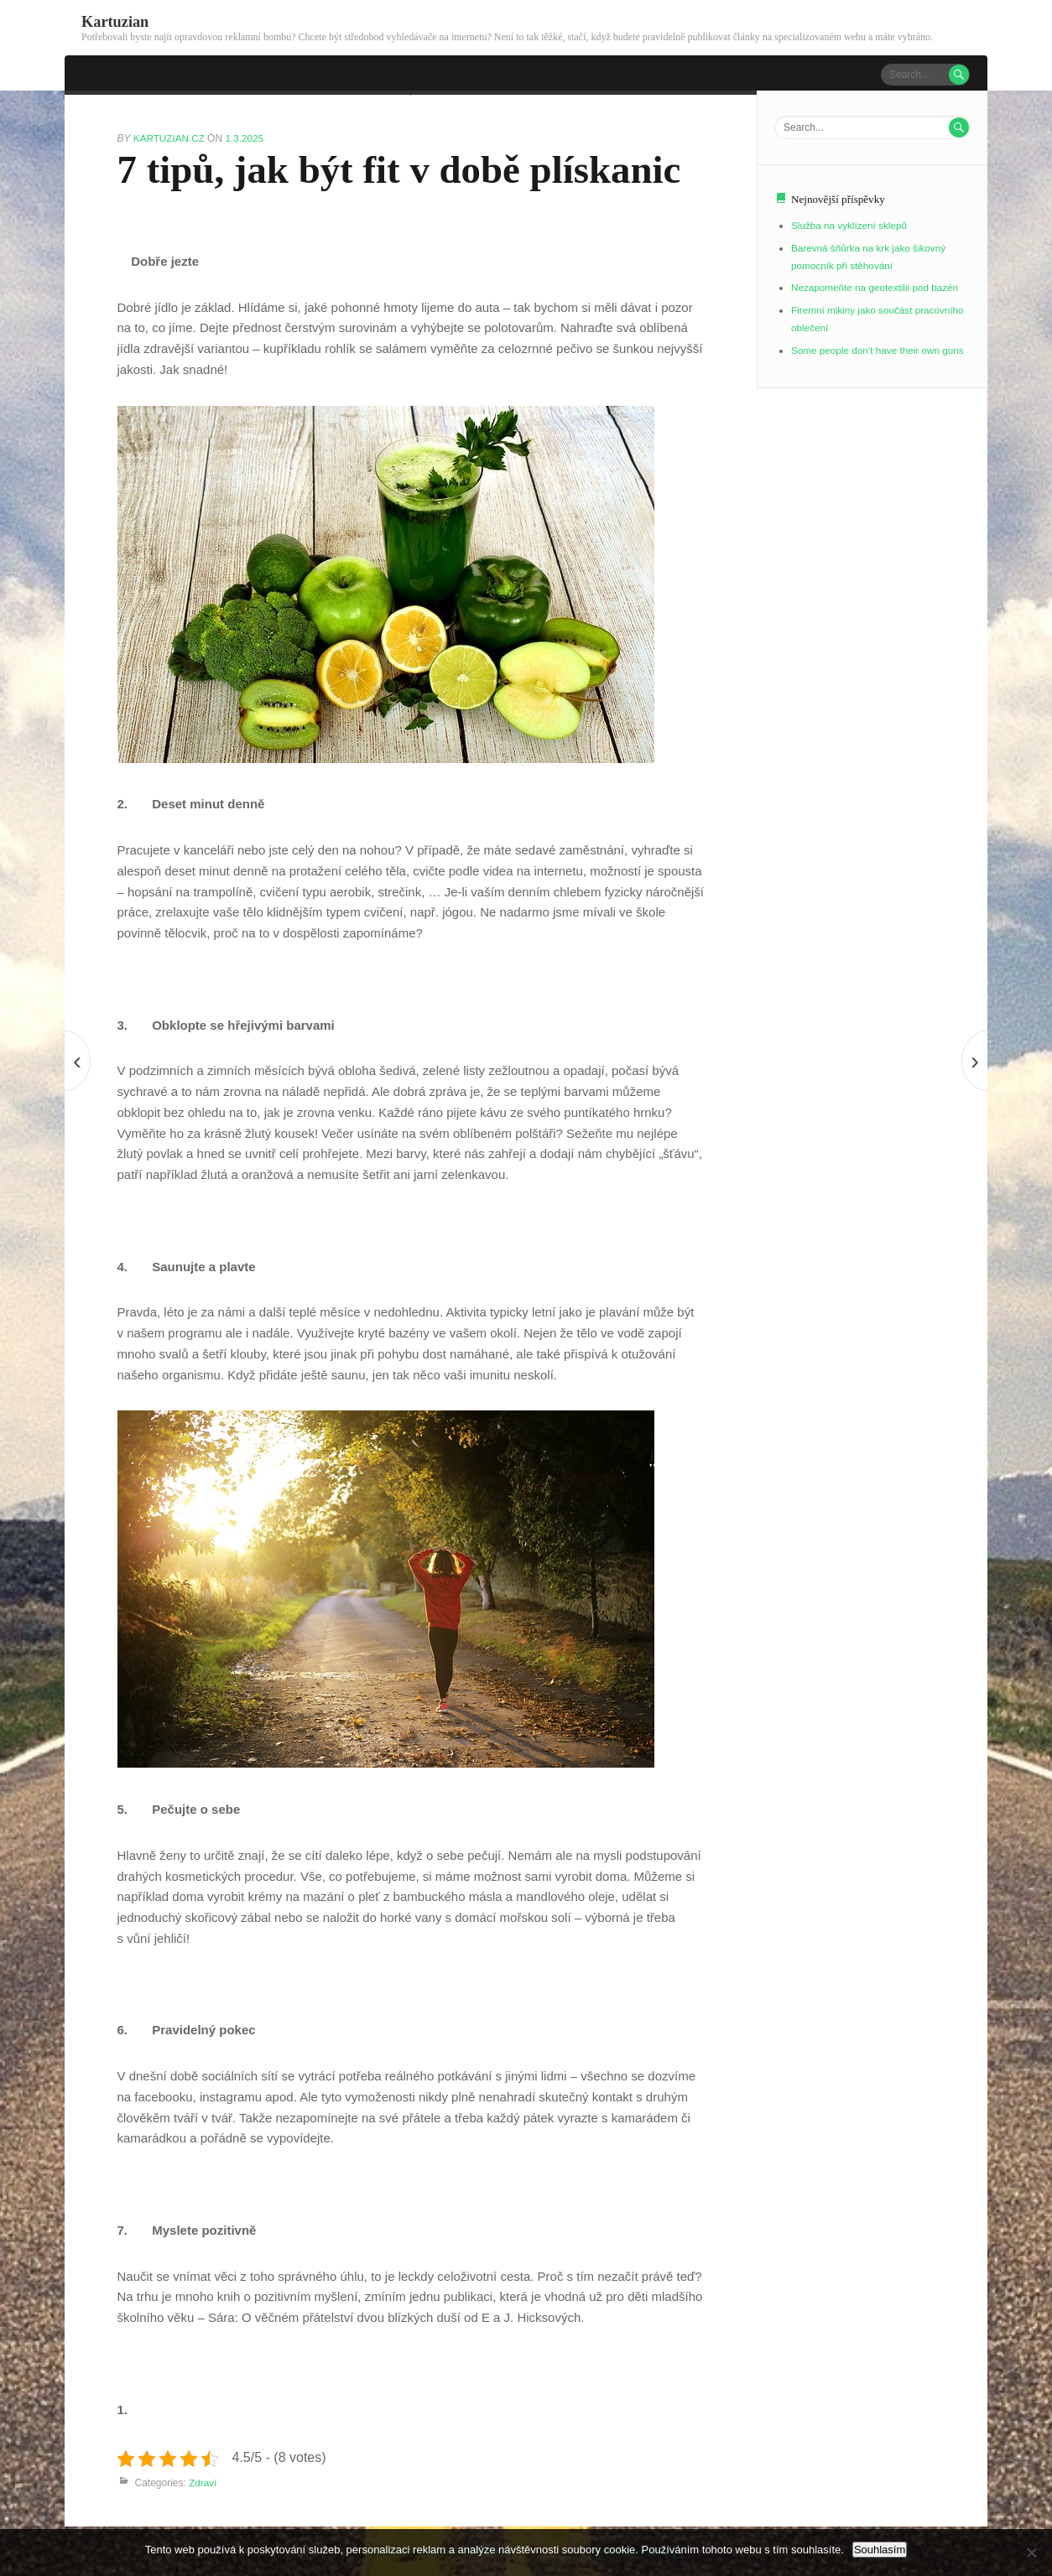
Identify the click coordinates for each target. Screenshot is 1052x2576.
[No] (1031, 2552)
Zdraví (203, 2481)
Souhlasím (879, 2549)
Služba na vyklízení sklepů (850, 225)
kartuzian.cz (171, 137)
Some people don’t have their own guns (879, 344)
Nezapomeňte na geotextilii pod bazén (876, 284)
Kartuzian (115, 21)
